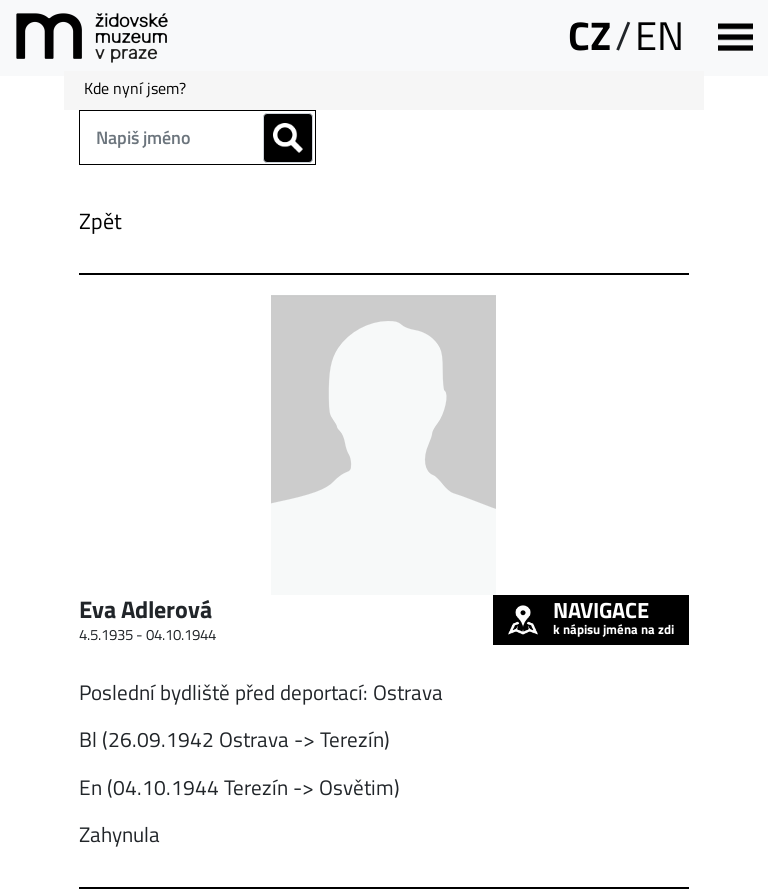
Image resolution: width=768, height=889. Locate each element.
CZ (589, 35)
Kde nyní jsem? (135, 88)
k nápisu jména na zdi (591, 617)
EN (659, 35)
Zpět (100, 221)
